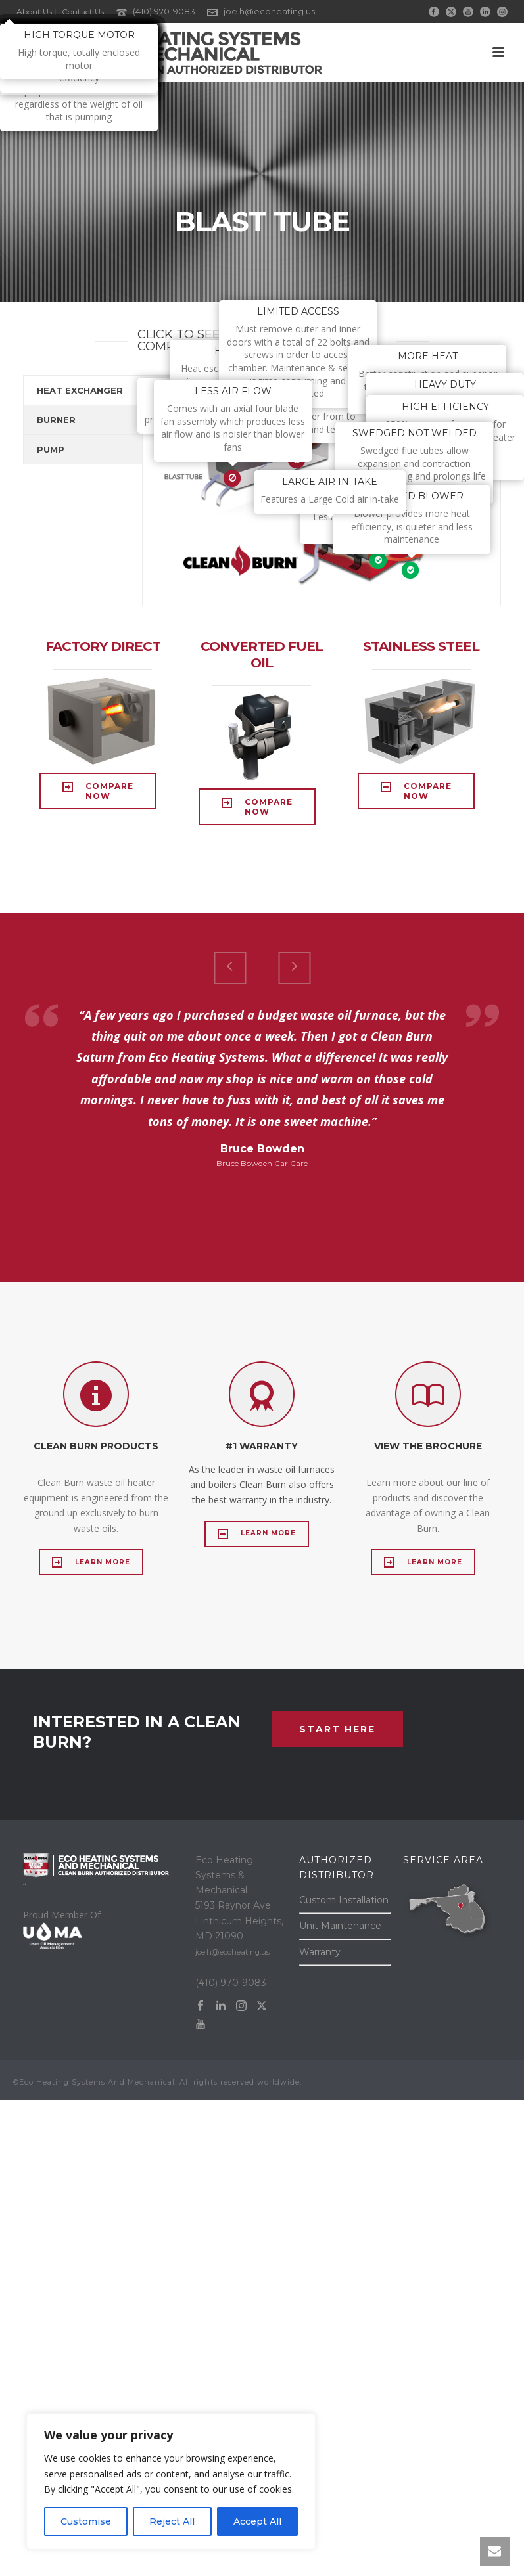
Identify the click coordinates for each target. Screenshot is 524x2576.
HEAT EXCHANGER (80, 390)
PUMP (50, 449)
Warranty (320, 1952)
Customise (85, 2521)
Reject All (172, 2521)
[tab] (83, 390)
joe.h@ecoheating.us (269, 11)
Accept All (257, 2521)
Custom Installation (344, 1900)
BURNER (56, 420)
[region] (171, 2481)
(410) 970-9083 (164, 11)
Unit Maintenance (340, 1926)
